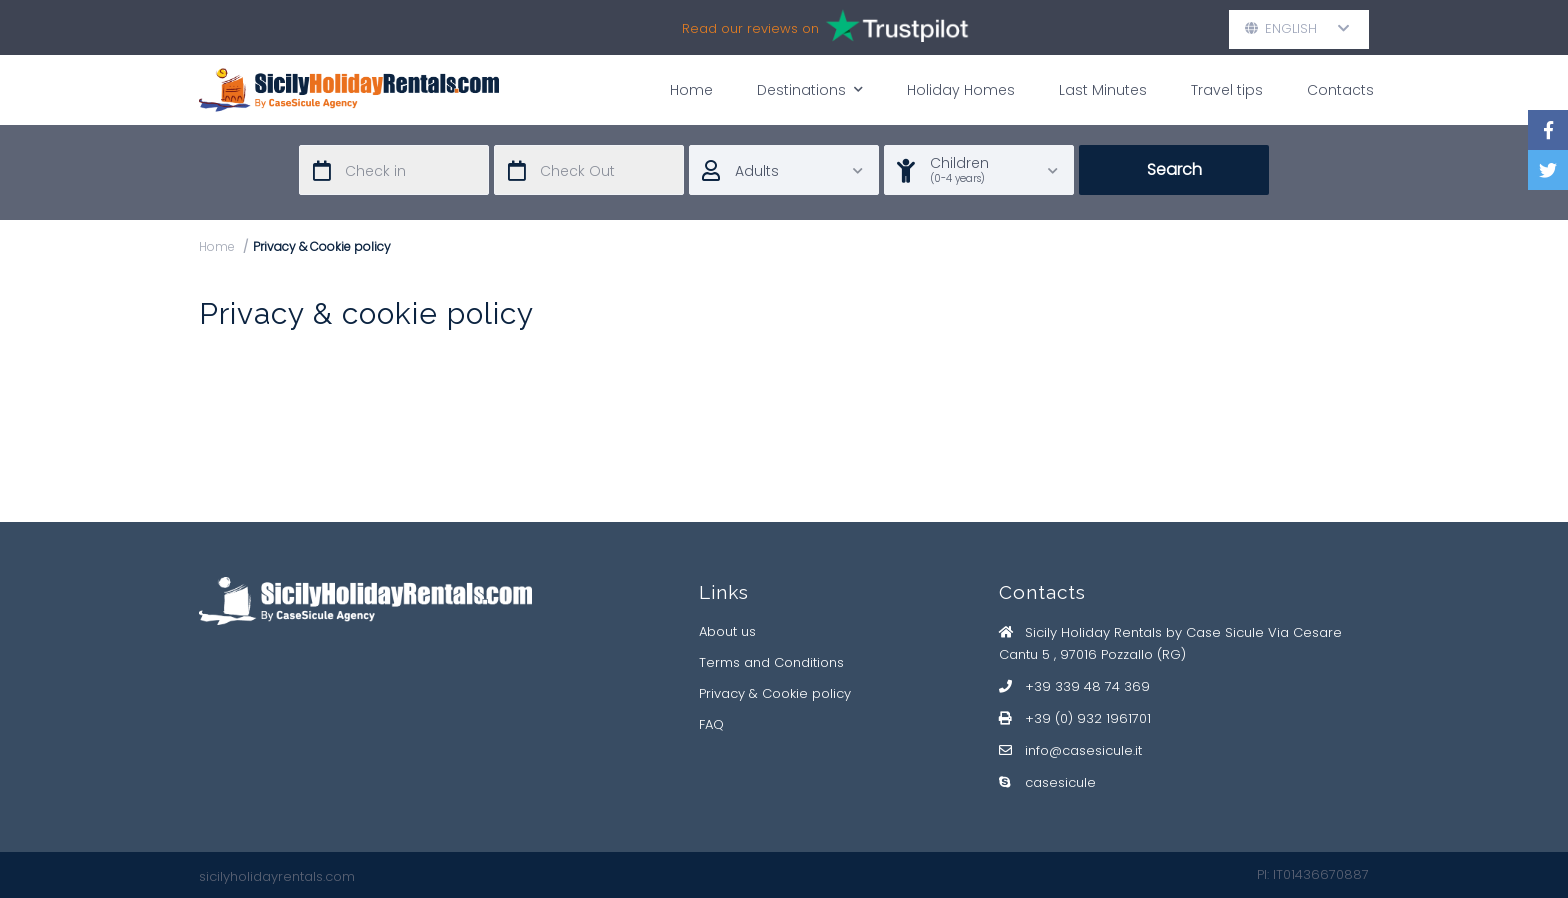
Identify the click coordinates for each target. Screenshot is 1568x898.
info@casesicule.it (1083, 750)
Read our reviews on (826, 28)
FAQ (711, 724)
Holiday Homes (961, 90)
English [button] (1297, 28)
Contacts (1340, 90)
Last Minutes (1103, 90)
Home (691, 90)
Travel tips (1227, 90)
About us (727, 631)
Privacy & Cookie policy (775, 693)
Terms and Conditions (771, 662)
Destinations (810, 89)
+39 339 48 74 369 (1087, 686)
